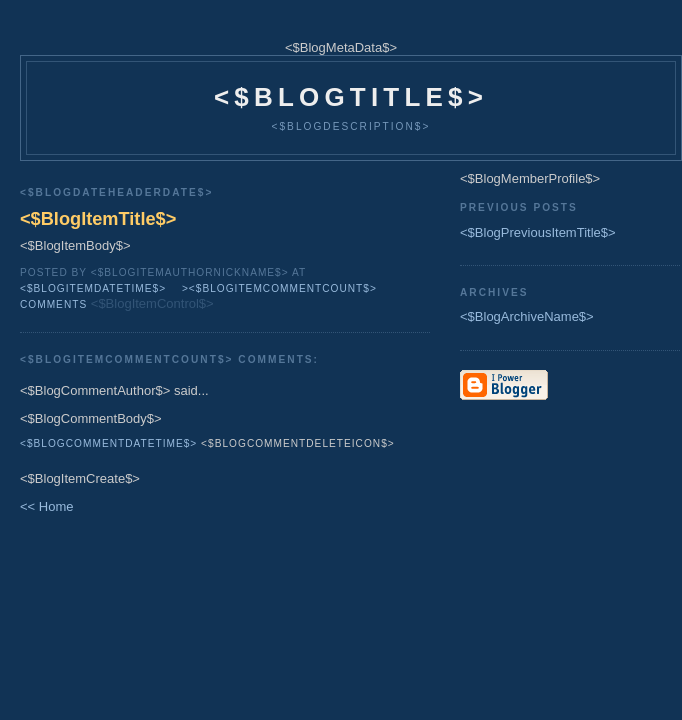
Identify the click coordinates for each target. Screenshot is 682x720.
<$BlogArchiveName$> (527, 316)
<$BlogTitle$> (351, 97)
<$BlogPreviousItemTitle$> (538, 232)
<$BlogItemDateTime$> (93, 288)
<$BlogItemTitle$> (98, 219)
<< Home (46, 506)
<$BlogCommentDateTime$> (108, 443)
